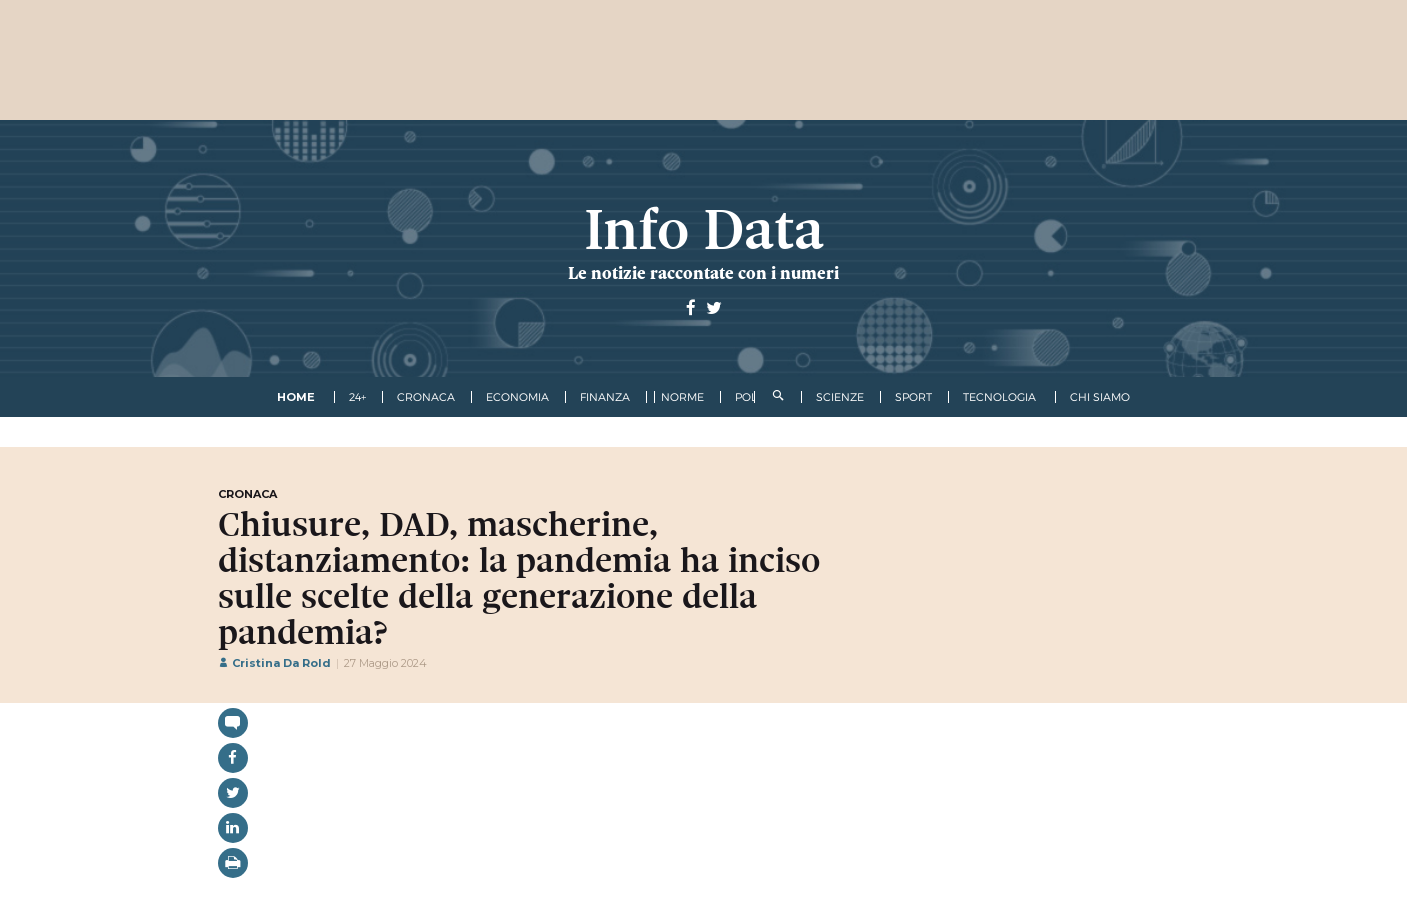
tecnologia (999, 397)
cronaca (426, 397)
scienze (840, 397)
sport (913, 397)
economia (517, 397)
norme (682, 397)
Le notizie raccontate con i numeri (703, 273)
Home (296, 397)
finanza (605, 397)
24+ (357, 397)
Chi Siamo (1100, 397)
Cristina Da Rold (274, 663)
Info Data (704, 229)
